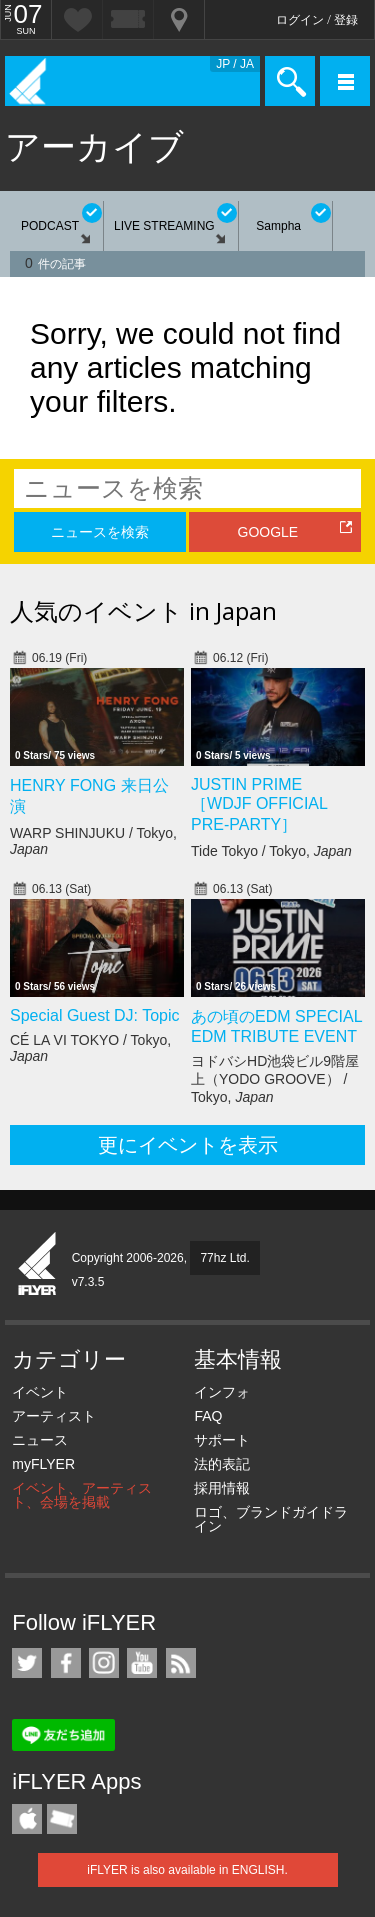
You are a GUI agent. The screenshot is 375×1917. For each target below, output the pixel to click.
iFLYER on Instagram (104, 1663)
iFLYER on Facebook (66, 1663)
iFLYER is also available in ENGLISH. (187, 1870)
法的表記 (222, 1464)
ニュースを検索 (100, 532)
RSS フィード (181, 1663)
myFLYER (43, 1464)
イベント (40, 1392)
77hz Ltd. (224, 1258)
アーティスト (54, 1416)
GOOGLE (268, 532)
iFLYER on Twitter (27, 1663)
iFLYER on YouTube (142, 1663)
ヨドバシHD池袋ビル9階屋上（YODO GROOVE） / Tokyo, (275, 1079)
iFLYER (38, 1265)
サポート (222, 1440)
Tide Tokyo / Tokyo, (271, 851)
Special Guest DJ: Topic (95, 1015)
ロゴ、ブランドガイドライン (271, 1519)
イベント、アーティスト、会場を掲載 (82, 1495)
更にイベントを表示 (188, 1145)
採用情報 (222, 1488)
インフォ (222, 1392)
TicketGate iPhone (62, 1819)
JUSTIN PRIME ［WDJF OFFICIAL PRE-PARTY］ (259, 804)
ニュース (40, 1440)
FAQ (208, 1416)
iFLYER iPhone (27, 1819)
